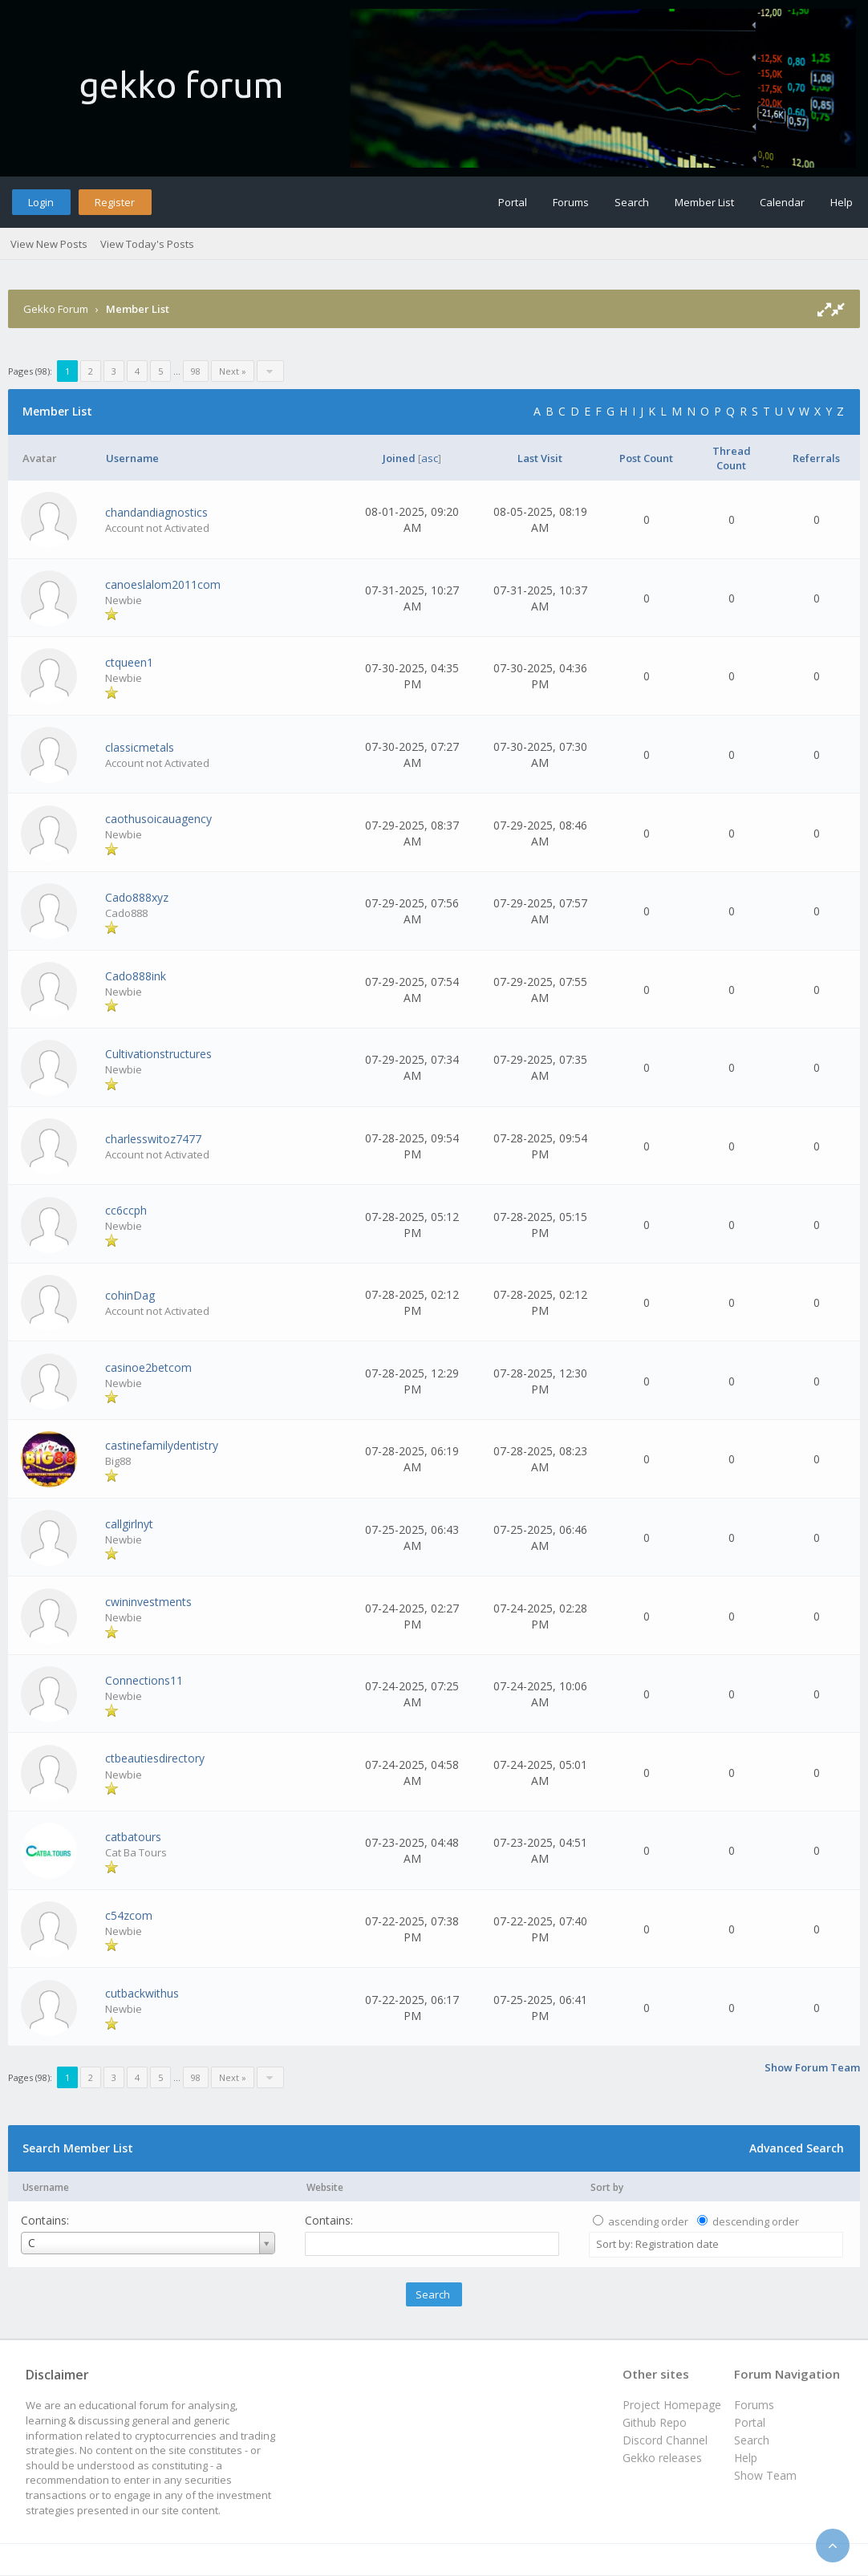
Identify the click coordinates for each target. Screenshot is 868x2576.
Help (841, 202)
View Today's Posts (147, 244)
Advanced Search (796, 2148)
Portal (512, 202)
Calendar (782, 202)
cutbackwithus (142, 1993)
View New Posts (48, 244)
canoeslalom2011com (163, 584)
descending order (755, 2221)
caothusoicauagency (158, 818)
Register (115, 202)
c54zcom (128, 1915)
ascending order (648, 2221)
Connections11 (144, 1680)
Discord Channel (665, 2440)
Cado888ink (135, 976)
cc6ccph (126, 1210)
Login (41, 202)
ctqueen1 (129, 662)
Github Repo (655, 2422)
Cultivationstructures (158, 1053)
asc (429, 458)
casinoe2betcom (148, 1367)
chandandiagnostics (156, 512)
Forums (571, 202)
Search (631, 202)
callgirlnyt (129, 1523)
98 (196, 371)
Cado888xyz (136, 897)
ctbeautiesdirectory (155, 1758)
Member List (704, 202)
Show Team (765, 2475)
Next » (232, 371)
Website (324, 2187)
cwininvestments (148, 1601)
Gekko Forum (55, 309)
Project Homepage (672, 2404)
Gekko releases (662, 2457)
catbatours (133, 1836)
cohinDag (130, 1295)
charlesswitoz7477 (153, 1138)
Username (45, 2187)
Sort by (606, 2187)
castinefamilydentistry (161, 1445)
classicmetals (139, 747)
